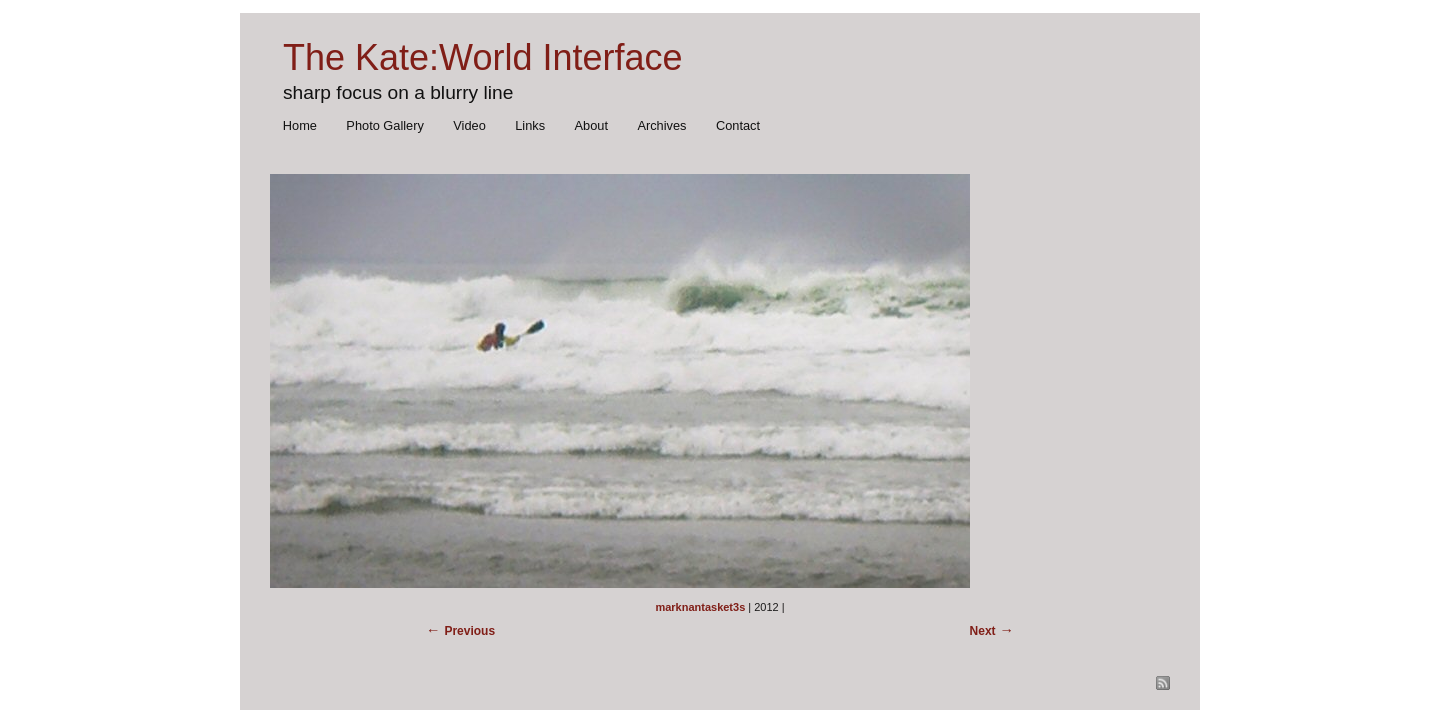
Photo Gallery (385, 125)
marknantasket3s (700, 607)
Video (469, 125)
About (591, 125)
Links (530, 125)
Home (300, 125)
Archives (661, 125)
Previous (469, 631)
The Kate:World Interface (483, 57)
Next (983, 631)
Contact (738, 125)
